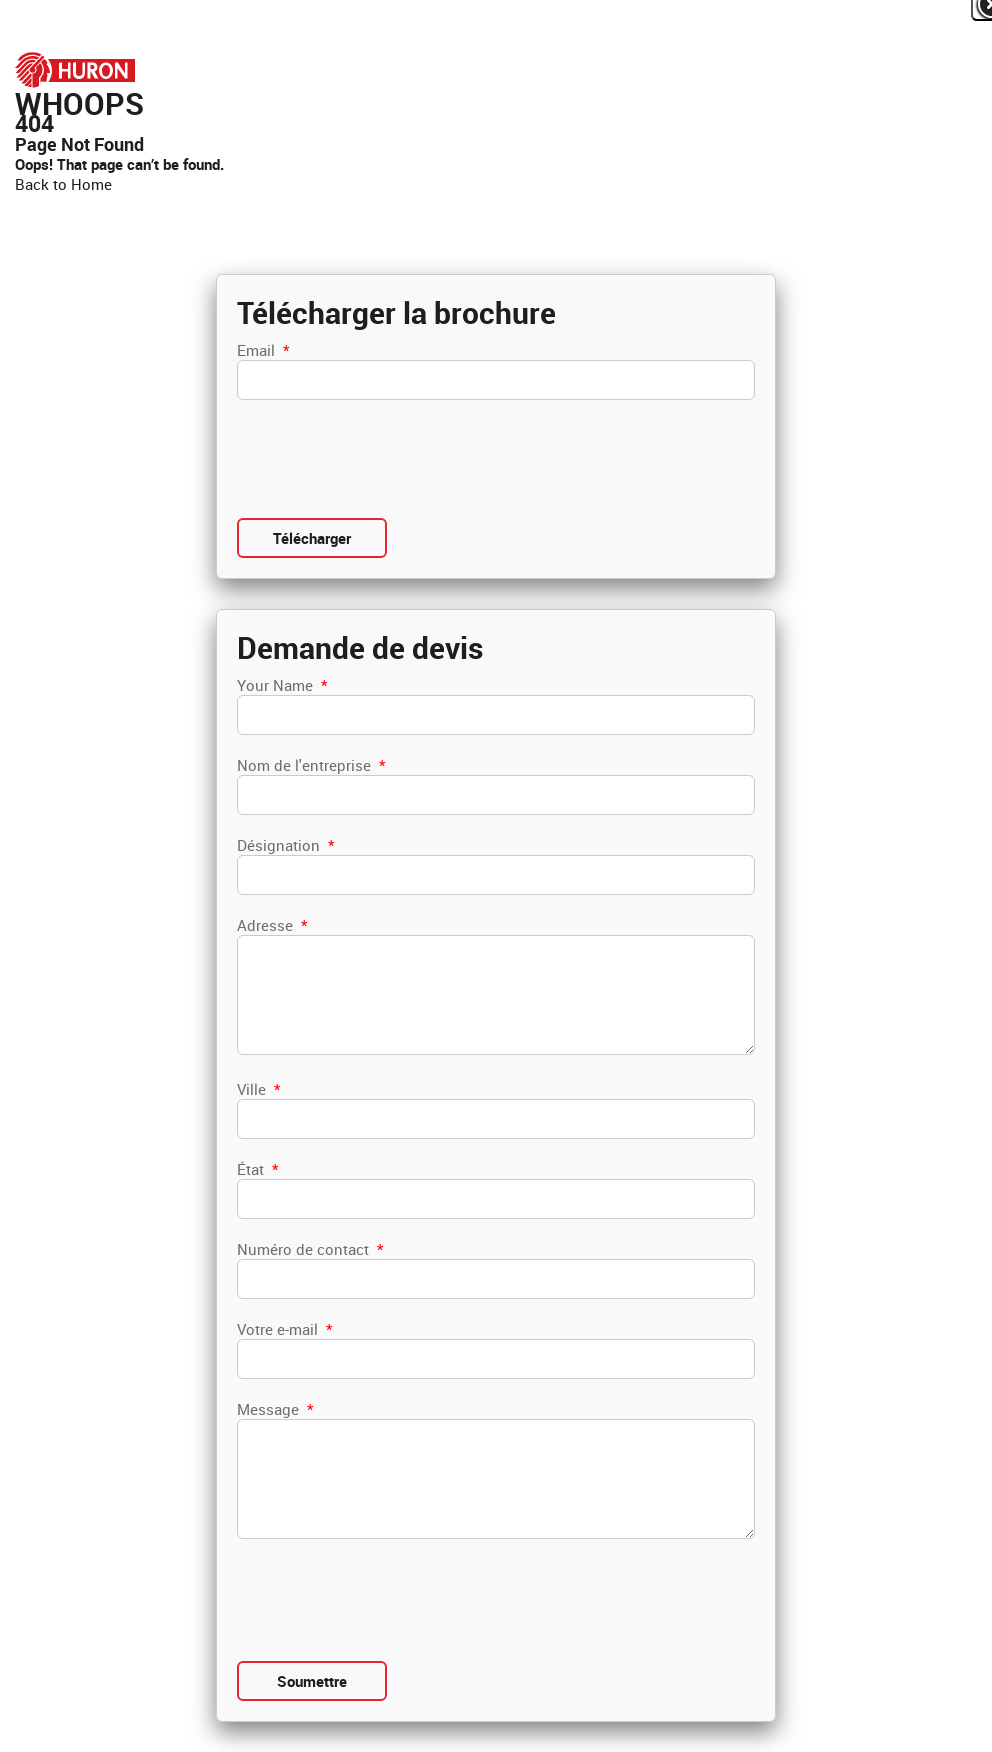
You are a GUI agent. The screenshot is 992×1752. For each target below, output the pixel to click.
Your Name (282, 685)
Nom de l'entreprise (311, 765)
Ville (258, 1089)
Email (263, 350)
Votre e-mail (284, 1329)
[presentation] (389, 459)
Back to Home (63, 184)
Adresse (272, 925)
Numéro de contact (310, 1249)
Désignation (285, 845)
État (257, 1169)
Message (275, 1409)
